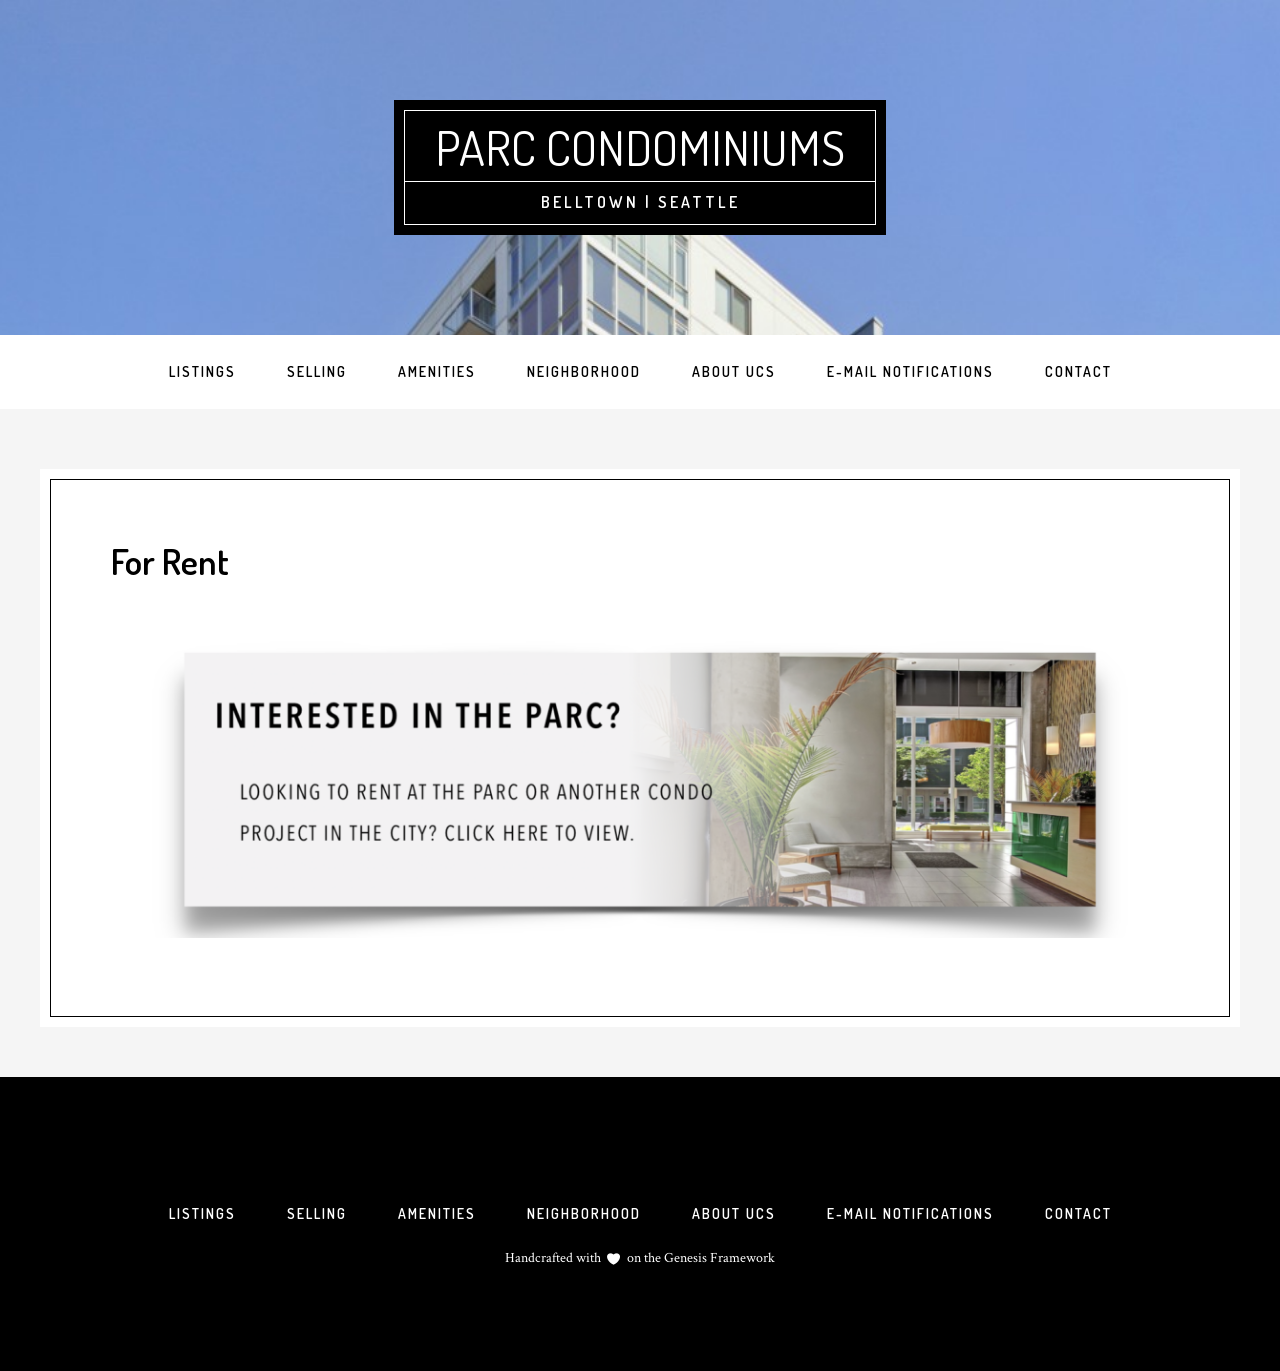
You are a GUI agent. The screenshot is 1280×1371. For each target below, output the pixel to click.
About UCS (734, 1213)
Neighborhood (584, 1213)
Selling (317, 1213)
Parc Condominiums (640, 147)
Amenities (437, 1213)
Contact (1078, 1213)
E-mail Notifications (910, 1213)
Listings (202, 1213)
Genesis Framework (718, 1258)
